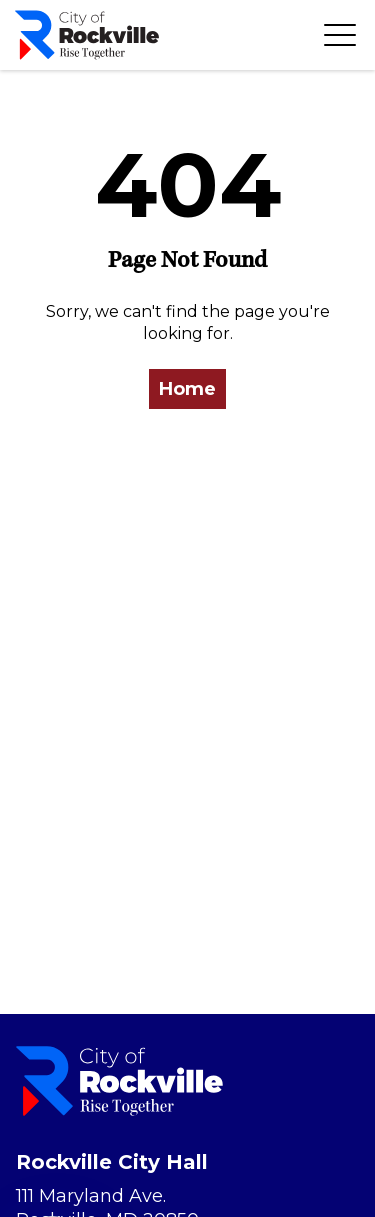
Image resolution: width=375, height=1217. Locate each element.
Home (187, 389)
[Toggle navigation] (340, 35)
